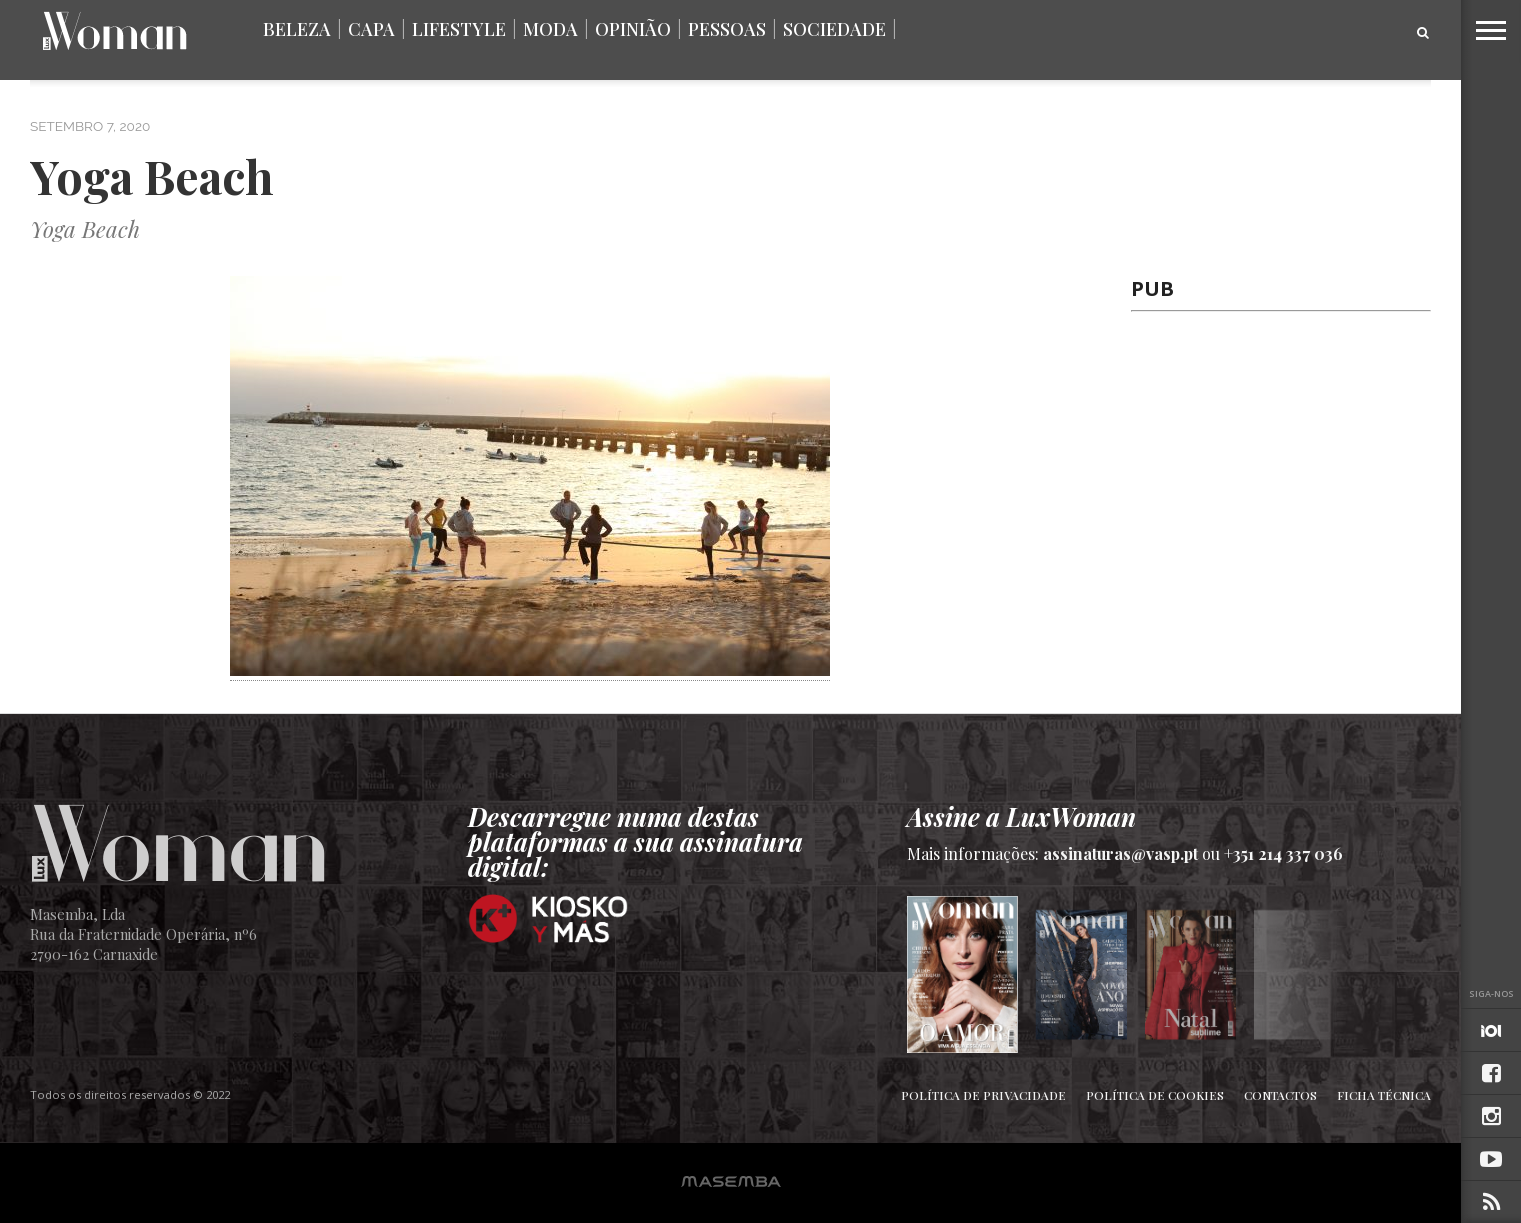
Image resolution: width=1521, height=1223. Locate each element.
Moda (550, 29)
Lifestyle (459, 29)
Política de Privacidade (983, 1095)
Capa (371, 29)
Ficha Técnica (1384, 1095)
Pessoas (727, 29)
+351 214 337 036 (1283, 853)
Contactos (1280, 1095)
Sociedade (834, 29)
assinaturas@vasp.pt (1120, 853)
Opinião (633, 29)
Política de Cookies (1155, 1095)
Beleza (297, 29)
